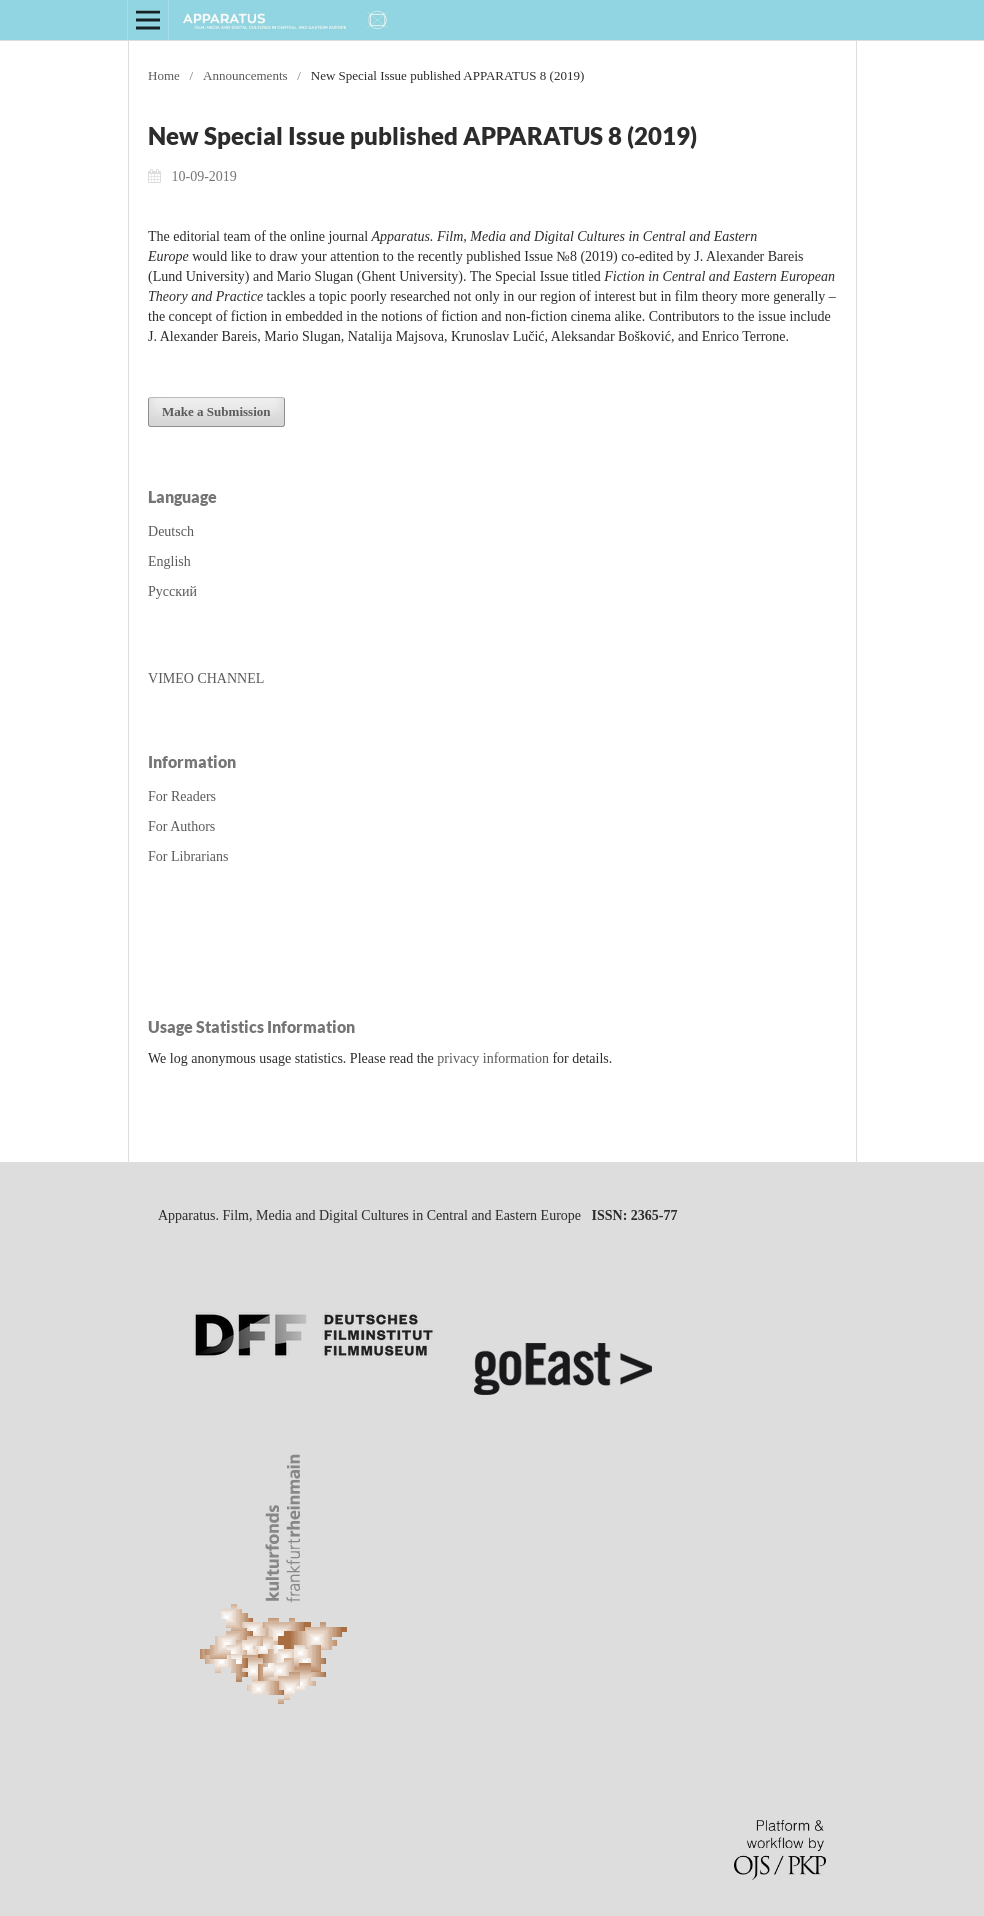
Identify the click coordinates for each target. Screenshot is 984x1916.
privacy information (493, 1058)
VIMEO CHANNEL (206, 678)
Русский (172, 591)
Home (164, 75)
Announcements (245, 75)
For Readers (182, 796)
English (169, 561)
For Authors (181, 826)
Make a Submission (216, 411)
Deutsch (171, 531)
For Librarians (188, 856)
